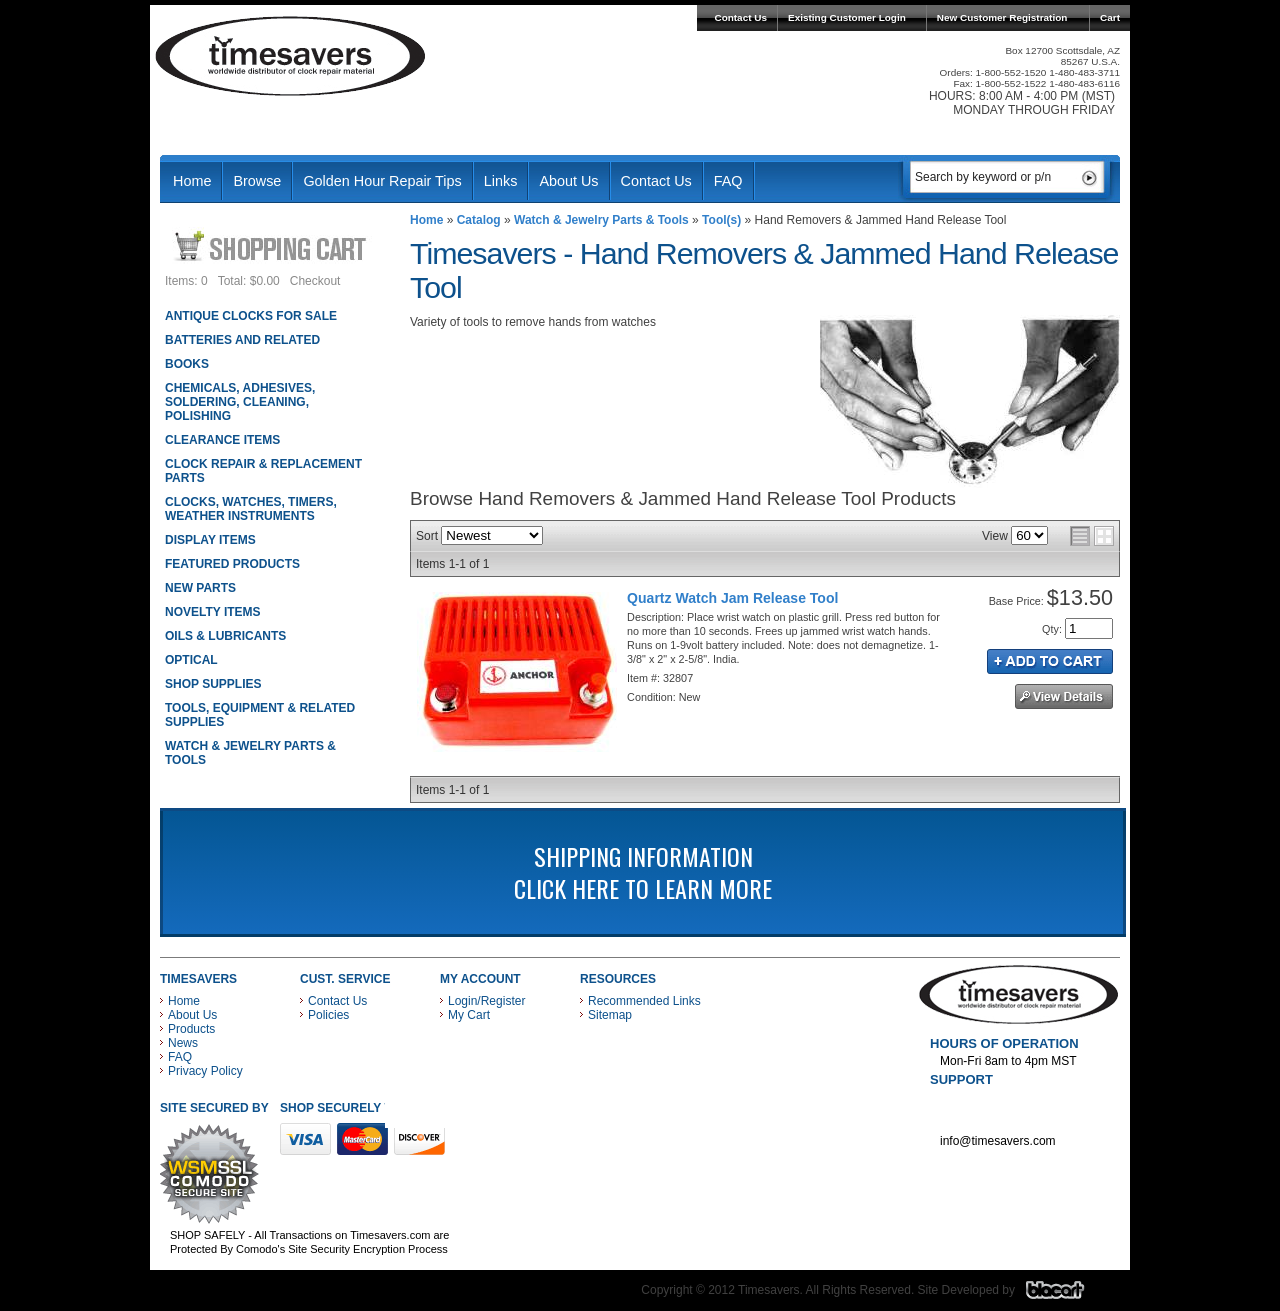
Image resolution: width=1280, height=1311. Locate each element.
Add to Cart (1050, 661)
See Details (1064, 696)
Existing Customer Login (847, 17)
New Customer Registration (1002, 17)
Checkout (315, 281)
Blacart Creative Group (1067, 1295)
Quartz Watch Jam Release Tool (732, 598)
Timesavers (291, 56)
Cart (1110, 17)
